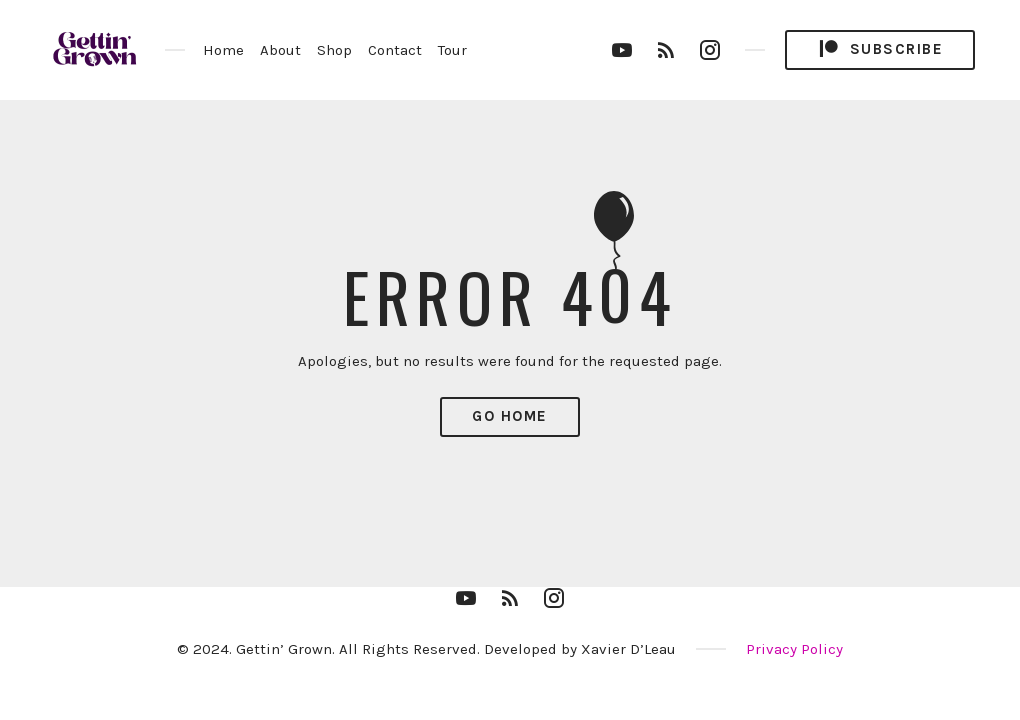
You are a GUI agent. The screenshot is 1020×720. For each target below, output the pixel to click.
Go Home (510, 416)
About (280, 50)
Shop (334, 50)
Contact (395, 50)
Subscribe (880, 49)
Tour (452, 50)
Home (223, 50)
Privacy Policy (794, 649)
